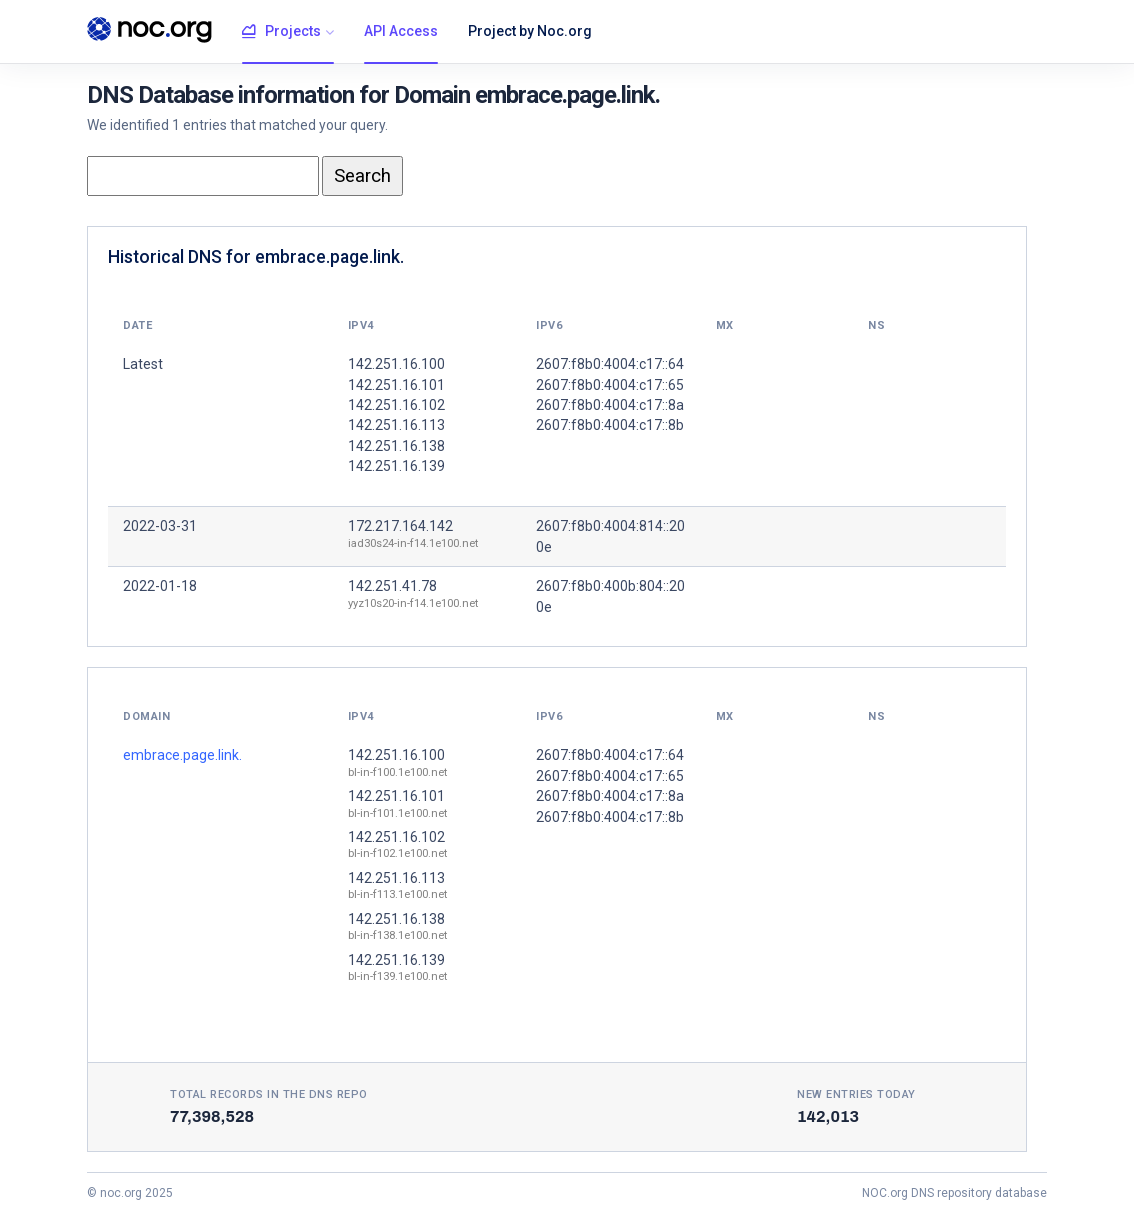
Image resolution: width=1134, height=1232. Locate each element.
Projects (281, 32)
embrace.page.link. (182, 755)
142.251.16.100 (396, 755)
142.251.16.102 (396, 837)
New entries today (856, 1094)
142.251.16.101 (396, 796)
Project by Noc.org (530, 31)
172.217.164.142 (400, 526)
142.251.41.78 (392, 586)
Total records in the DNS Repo (269, 1094)
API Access (401, 31)
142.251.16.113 (396, 878)
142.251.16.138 (396, 919)
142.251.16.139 (396, 960)
